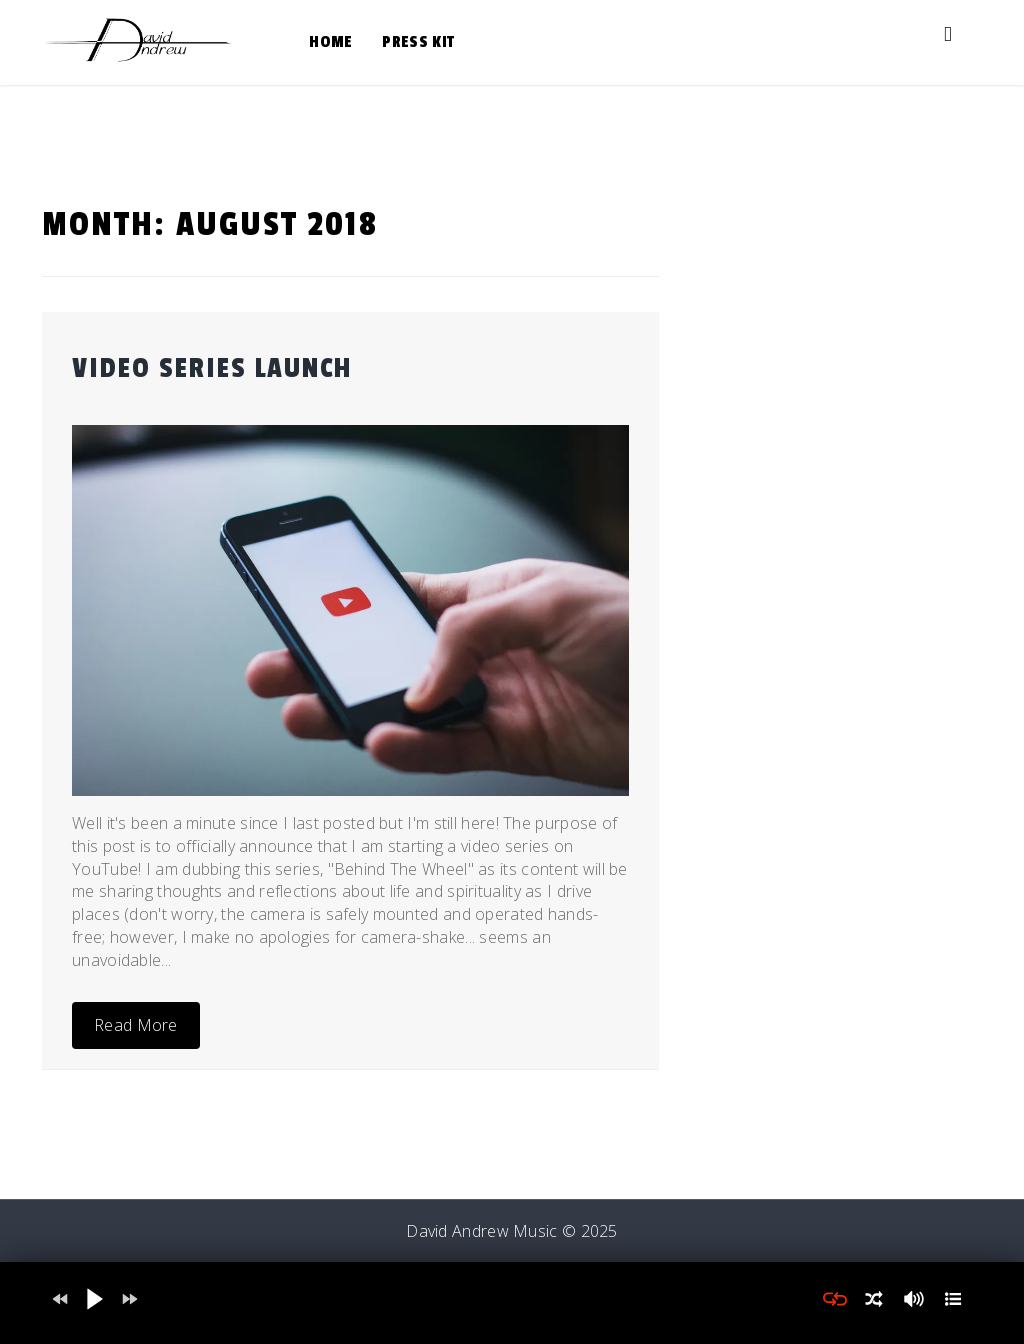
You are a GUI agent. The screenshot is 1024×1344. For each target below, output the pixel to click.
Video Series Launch (212, 368)
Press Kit (418, 42)
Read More (136, 1025)
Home (330, 42)
